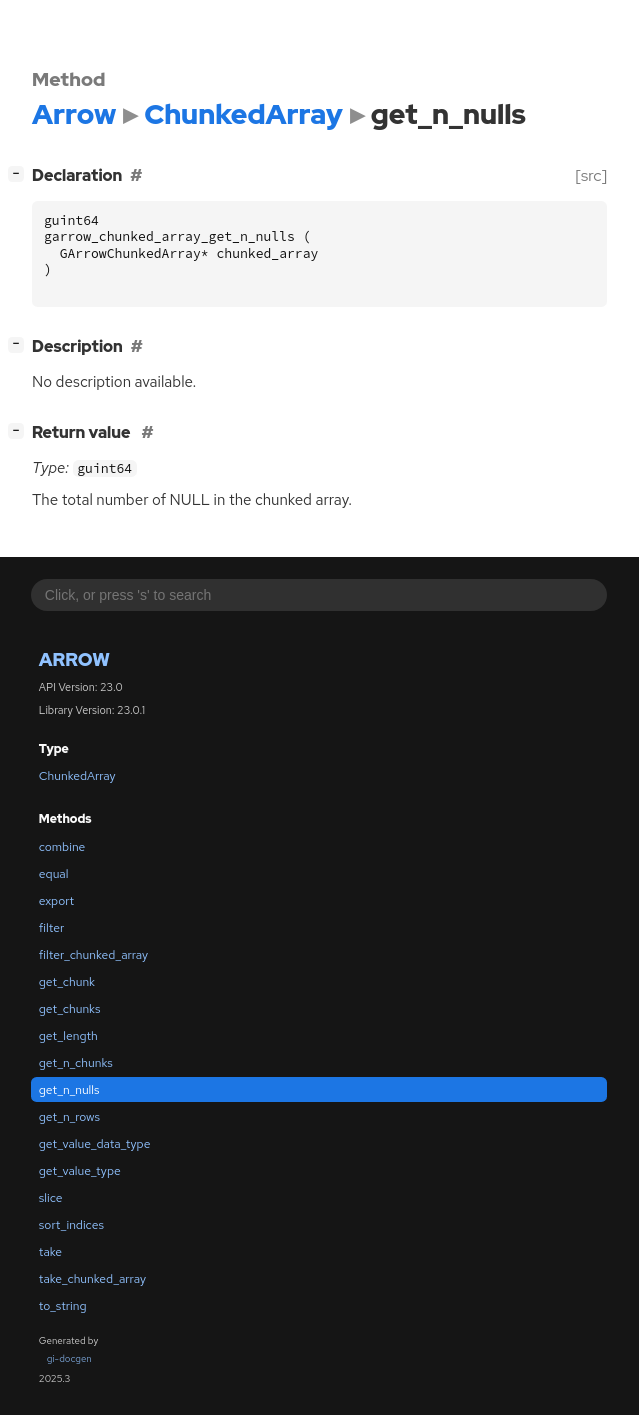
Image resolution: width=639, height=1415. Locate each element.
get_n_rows (69, 1117)
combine (62, 847)
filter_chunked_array (93, 955)
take (50, 1252)
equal (54, 874)
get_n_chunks (76, 1063)
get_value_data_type (95, 1144)
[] (20, 173)
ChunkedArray (77, 776)
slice (51, 1198)
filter (51, 928)
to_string (63, 1306)
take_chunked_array (92, 1279)
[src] (591, 175)
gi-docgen (69, 1358)
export (56, 901)
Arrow (74, 659)
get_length (68, 1036)
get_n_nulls (69, 1090)
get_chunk (67, 982)
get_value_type (80, 1171)
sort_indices (71, 1225)
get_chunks (70, 1009)
